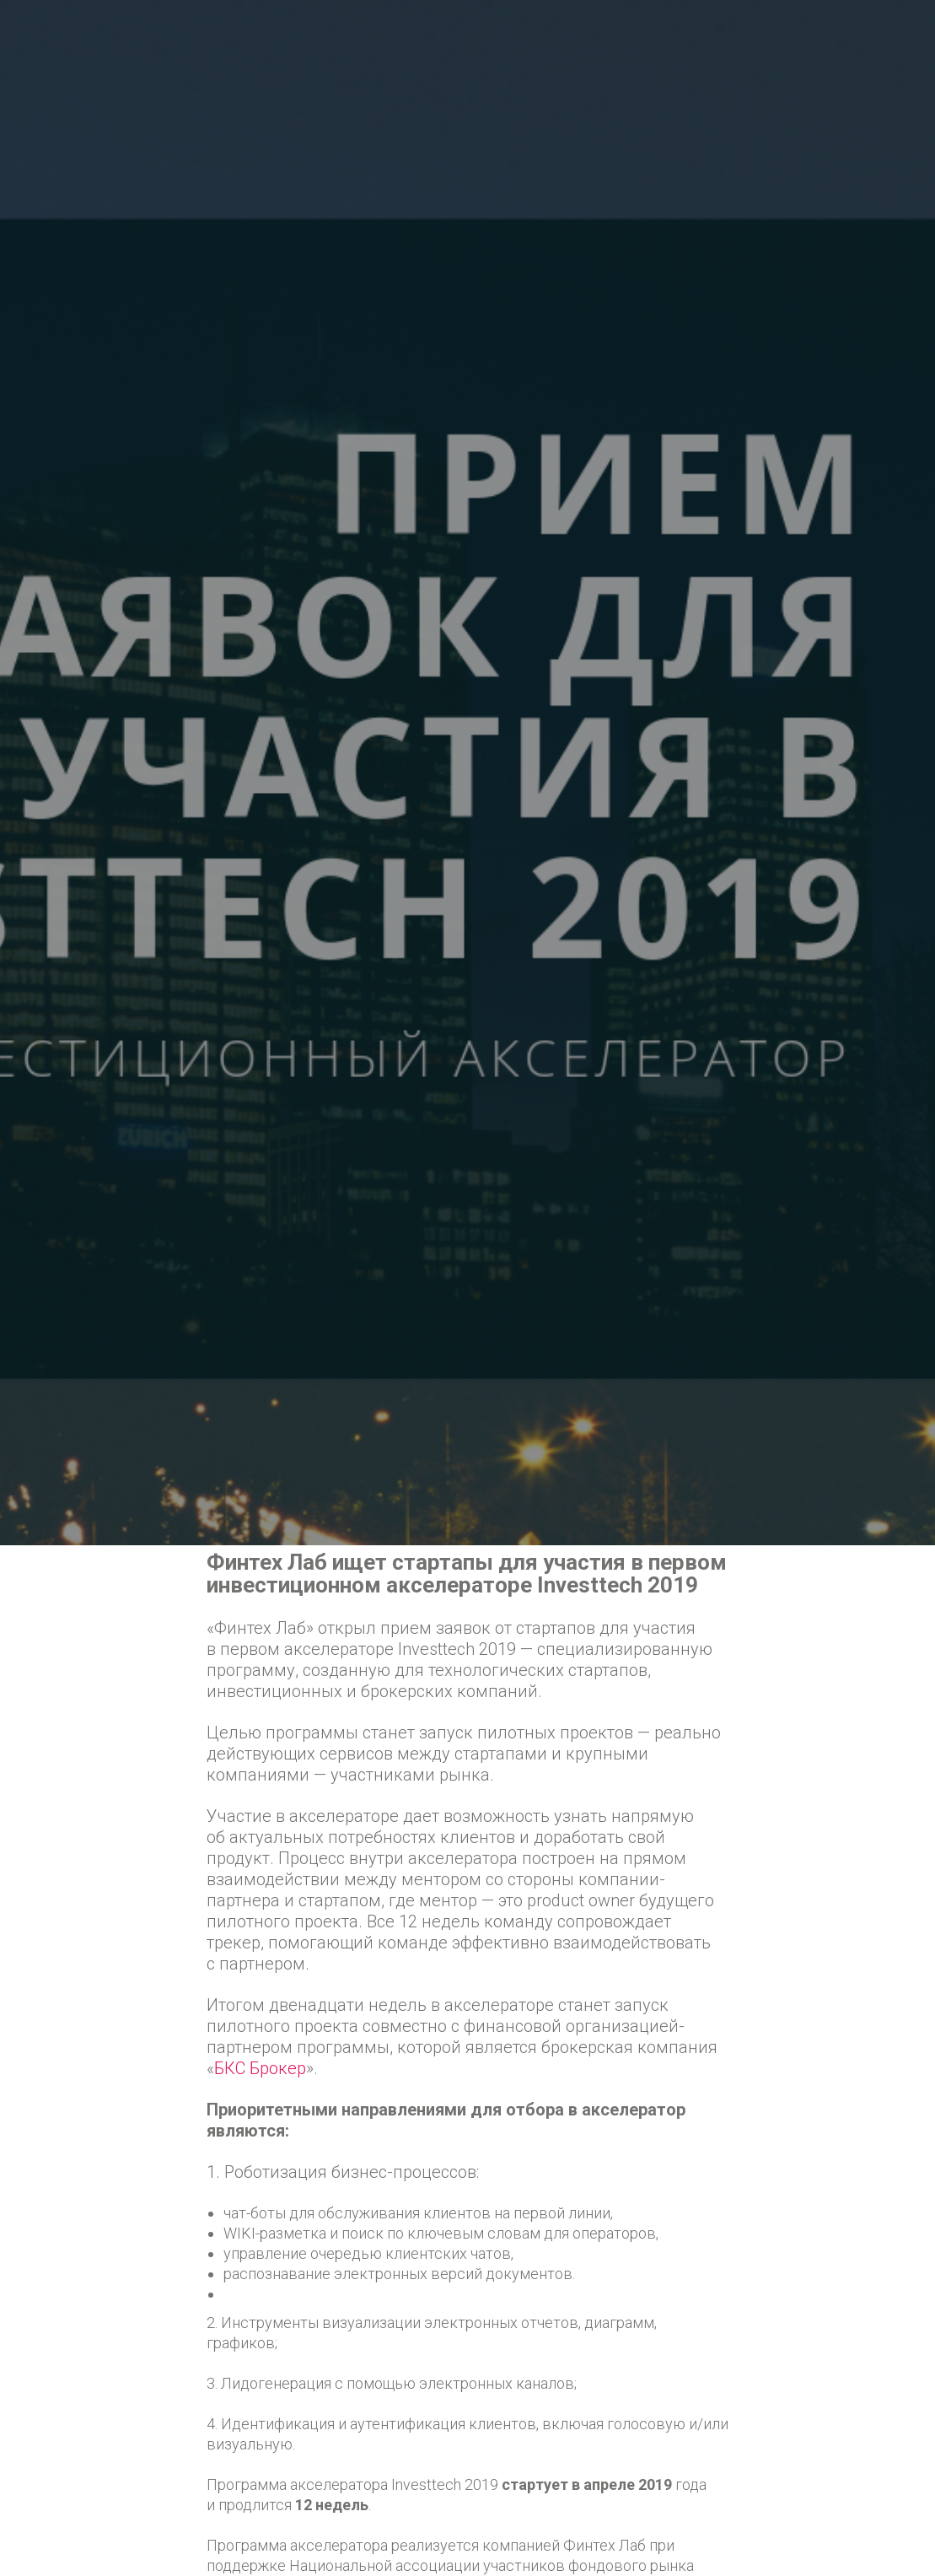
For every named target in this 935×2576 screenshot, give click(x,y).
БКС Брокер (260, 2068)
